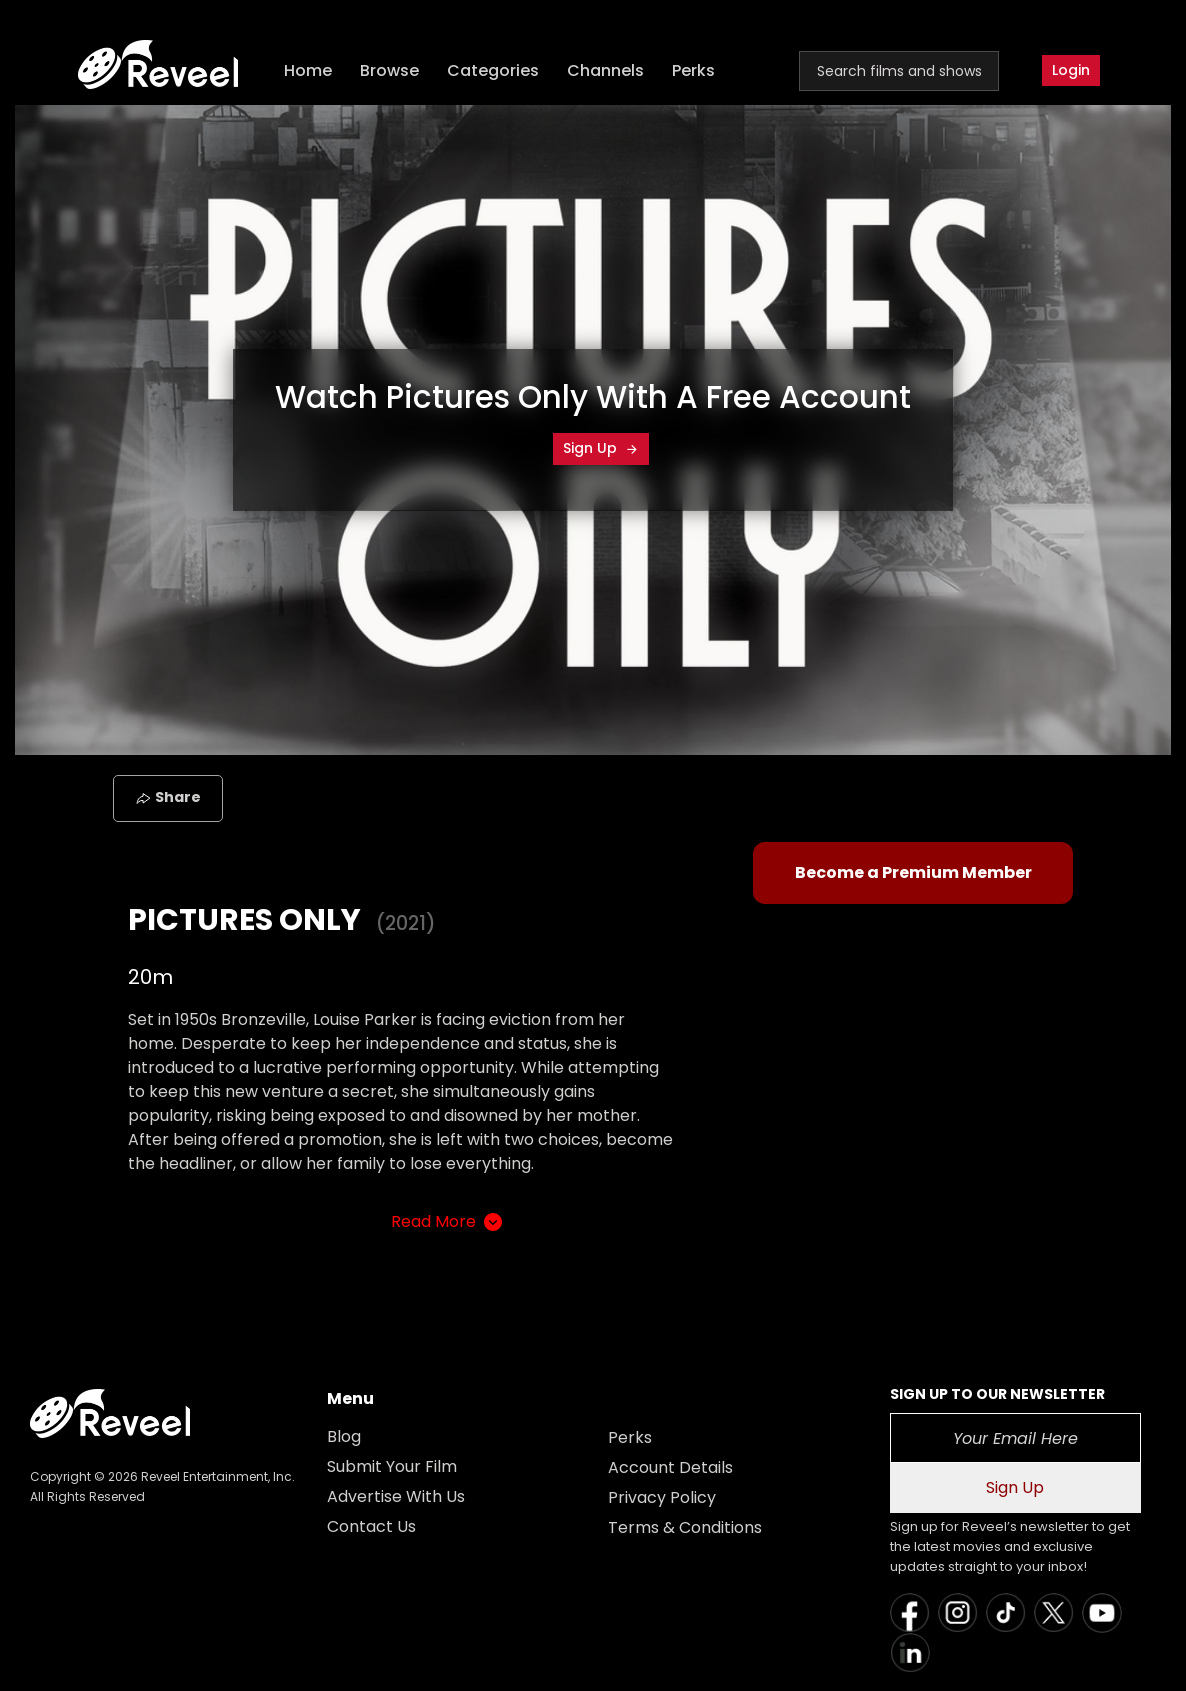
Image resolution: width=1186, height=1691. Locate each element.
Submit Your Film (392, 1466)
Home (308, 70)
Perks (693, 70)
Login (1071, 70)
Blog (344, 1436)
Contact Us (371, 1526)
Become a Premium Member (913, 872)
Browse (389, 70)
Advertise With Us (396, 1496)
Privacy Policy (662, 1497)
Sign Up (601, 448)
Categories (493, 70)
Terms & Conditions (685, 1527)
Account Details (670, 1467)
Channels (605, 70)
